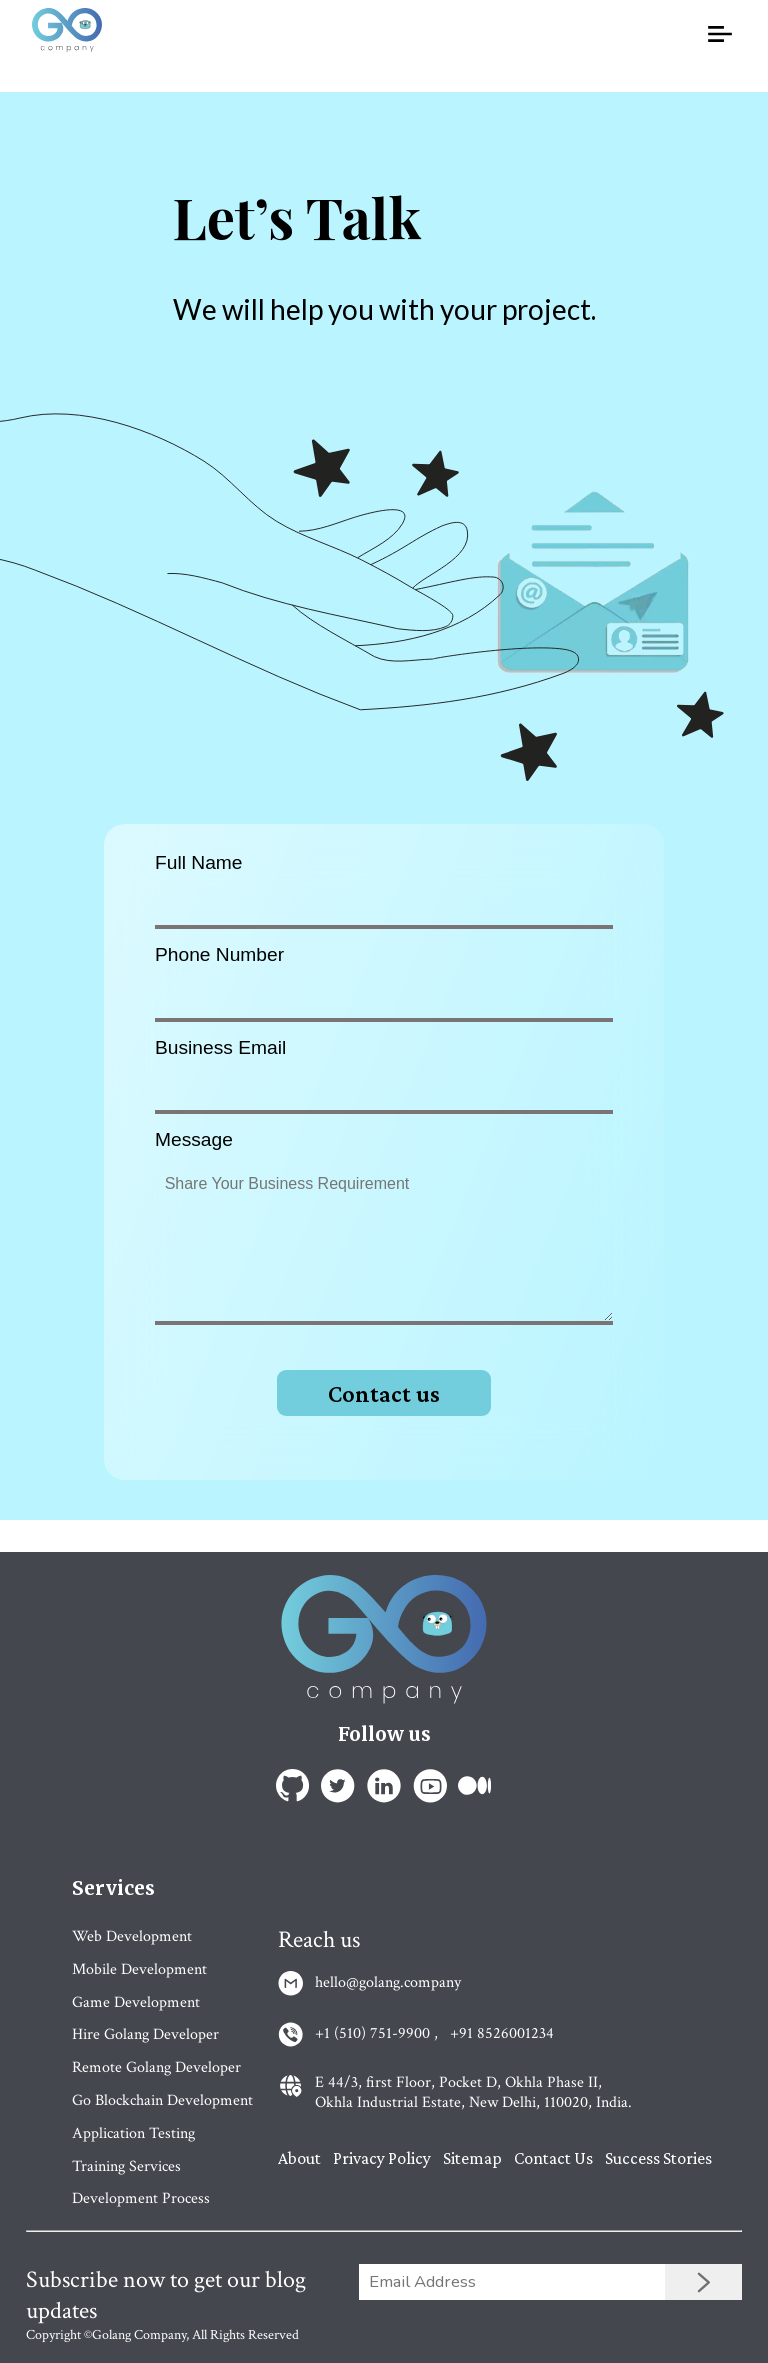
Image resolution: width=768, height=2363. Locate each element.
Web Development (132, 1936)
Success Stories (658, 2158)
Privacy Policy (382, 2158)
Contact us (384, 1393)
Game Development (136, 2002)
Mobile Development (139, 1969)
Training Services (126, 2166)
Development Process (141, 2198)
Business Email (220, 1047)
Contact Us (553, 2158)
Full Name (198, 862)
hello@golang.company (388, 1983)
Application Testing (133, 2133)
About (299, 2158)
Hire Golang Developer (145, 2034)
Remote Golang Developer (156, 2067)
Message (194, 1139)
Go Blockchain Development (162, 2100)
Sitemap (472, 2158)
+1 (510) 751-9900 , (376, 2034)
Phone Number (219, 954)
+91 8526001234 (502, 2034)
